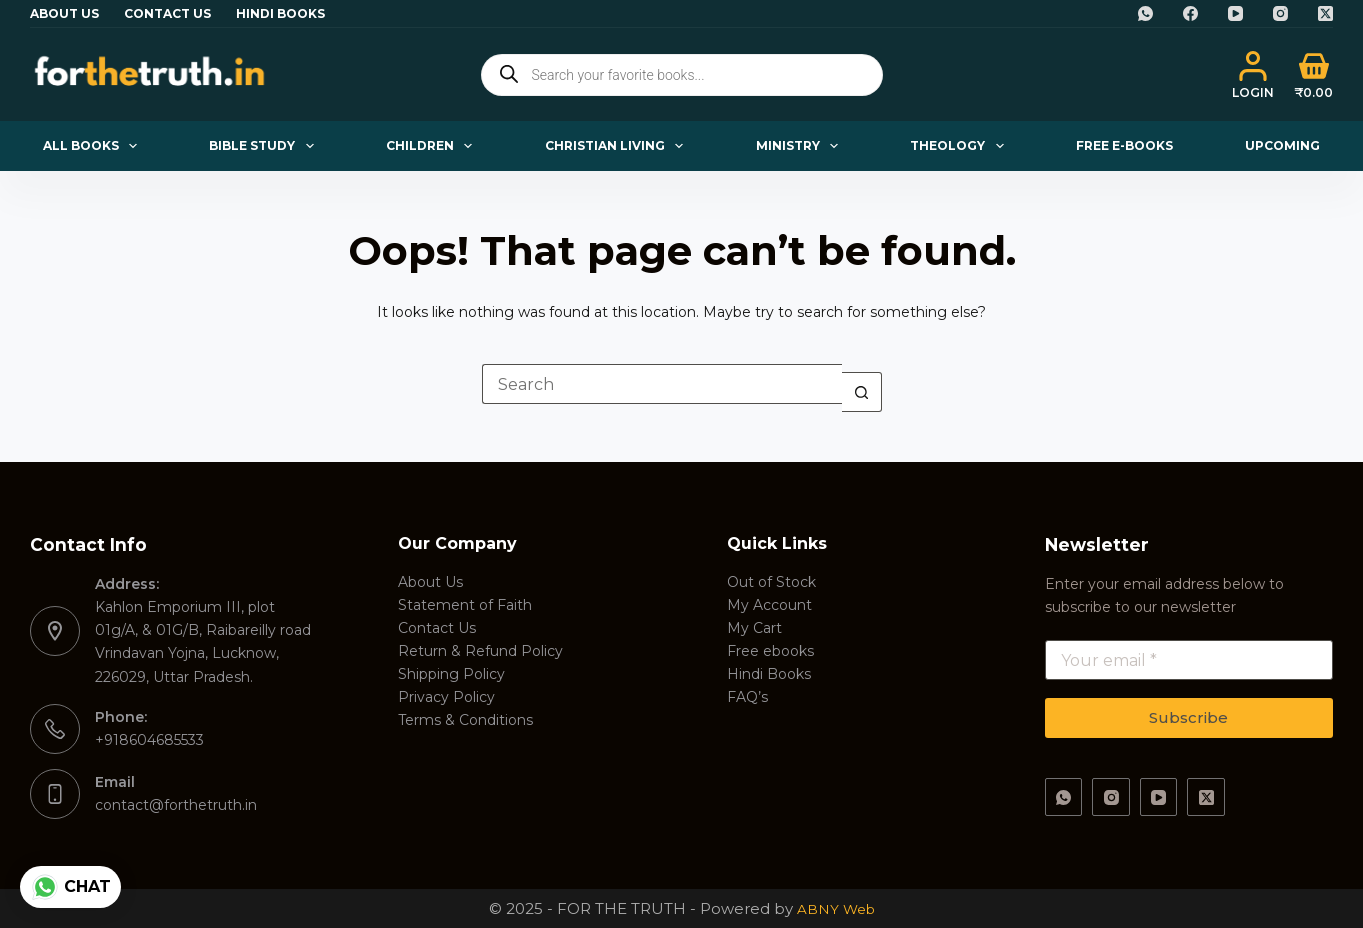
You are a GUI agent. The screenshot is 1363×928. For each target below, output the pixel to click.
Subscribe (1188, 717)
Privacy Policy (446, 697)
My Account (769, 605)
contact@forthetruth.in (176, 805)
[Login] (1253, 75)
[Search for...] (662, 384)
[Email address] (1189, 660)
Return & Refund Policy (480, 651)
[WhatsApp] (1145, 13)
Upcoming (1282, 145)
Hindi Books (280, 13)
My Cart (754, 628)
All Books (94, 146)
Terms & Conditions (465, 720)
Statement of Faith (465, 605)
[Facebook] (1190, 13)
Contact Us (167, 13)
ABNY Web (836, 908)
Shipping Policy (451, 674)
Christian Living (618, 146)
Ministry (801, 146)
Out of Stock (771, 582)
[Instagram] (1280, 13)
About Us (64, 13)
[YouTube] (1235, 13)
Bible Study (265, 146)
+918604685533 (149, 740)
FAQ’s (747, 697)
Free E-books (1124, 145)
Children (433, 146)
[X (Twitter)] (1325, 13)
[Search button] (862, 392)
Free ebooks (770, 651)
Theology (960, 146)
